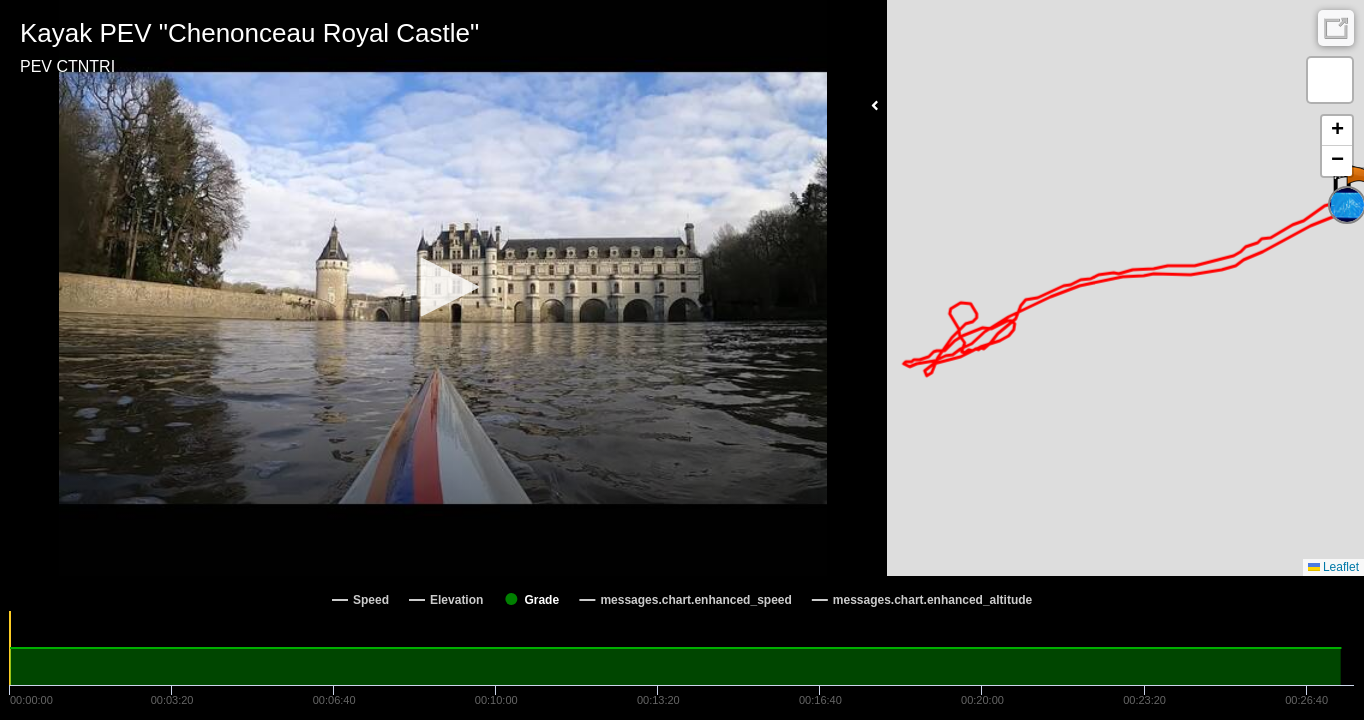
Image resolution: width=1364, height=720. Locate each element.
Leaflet (1333, 567)
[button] (443, 287)
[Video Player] (443, 288)
